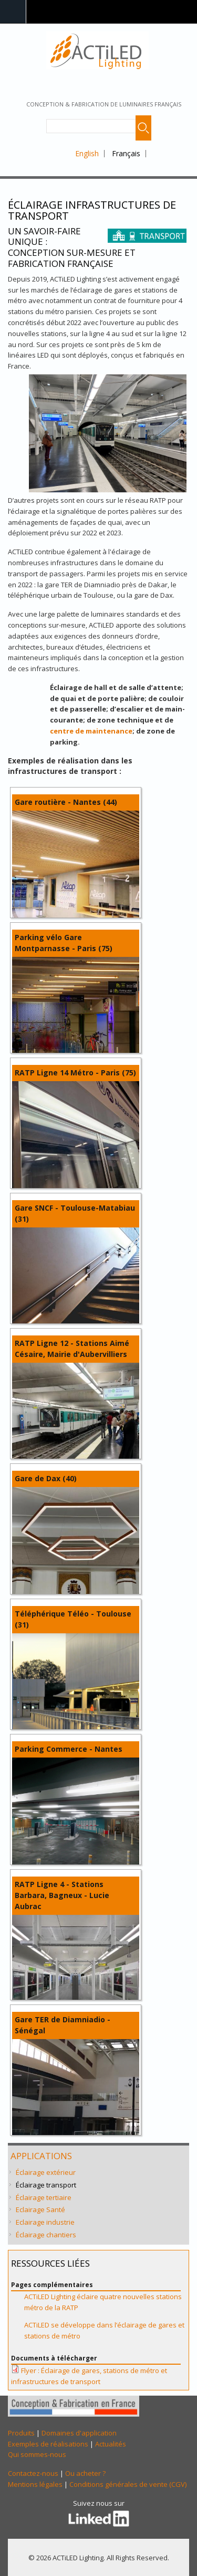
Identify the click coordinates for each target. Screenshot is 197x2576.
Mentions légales (35, 2484)
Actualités (110, 2444)
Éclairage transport (46, 2185)
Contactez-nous (33, 2473)
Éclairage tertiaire (43, 2197)
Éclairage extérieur (46, 2172)
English (87, 153)
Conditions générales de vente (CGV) (127, 2484)
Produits (21, 2433)
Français (126, 153)
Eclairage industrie (45, 2222)
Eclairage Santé (40, 2209)
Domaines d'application (79, 2433)
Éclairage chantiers (46, 2234)
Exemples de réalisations (48, 2444)
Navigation (13, 12)
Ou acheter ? (85, 2473)
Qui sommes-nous (37, 2454)
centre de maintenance (91, 731)
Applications (41, 2156)
